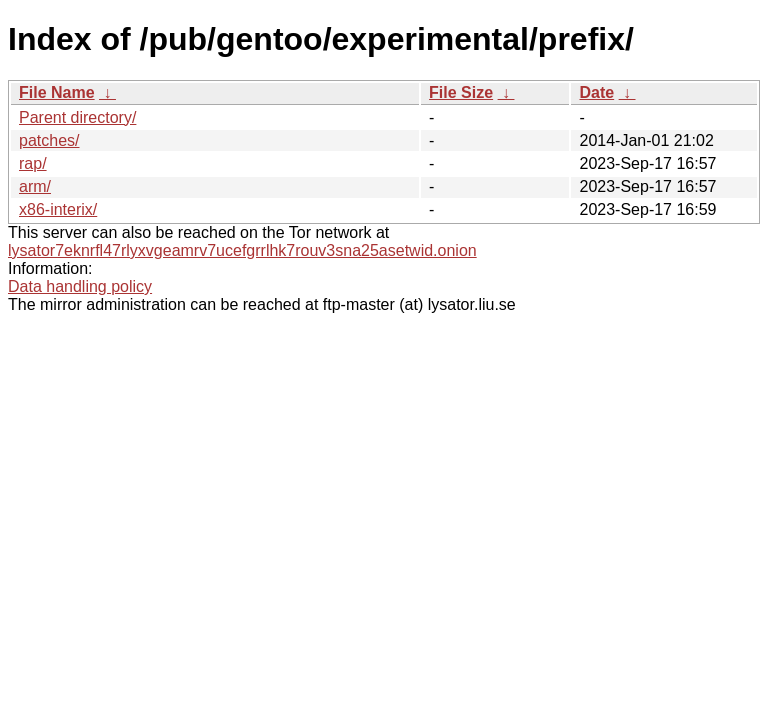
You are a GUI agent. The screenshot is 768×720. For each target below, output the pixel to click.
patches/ (49, 140)
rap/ (33, 163)
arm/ (35, 186)
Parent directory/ (77, 117)
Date (596, 92)
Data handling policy (80, 286)
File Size (461, 92)
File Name (57, 92)
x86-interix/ (58, 209)
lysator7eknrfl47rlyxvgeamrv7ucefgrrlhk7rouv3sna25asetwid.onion (242, 250)
